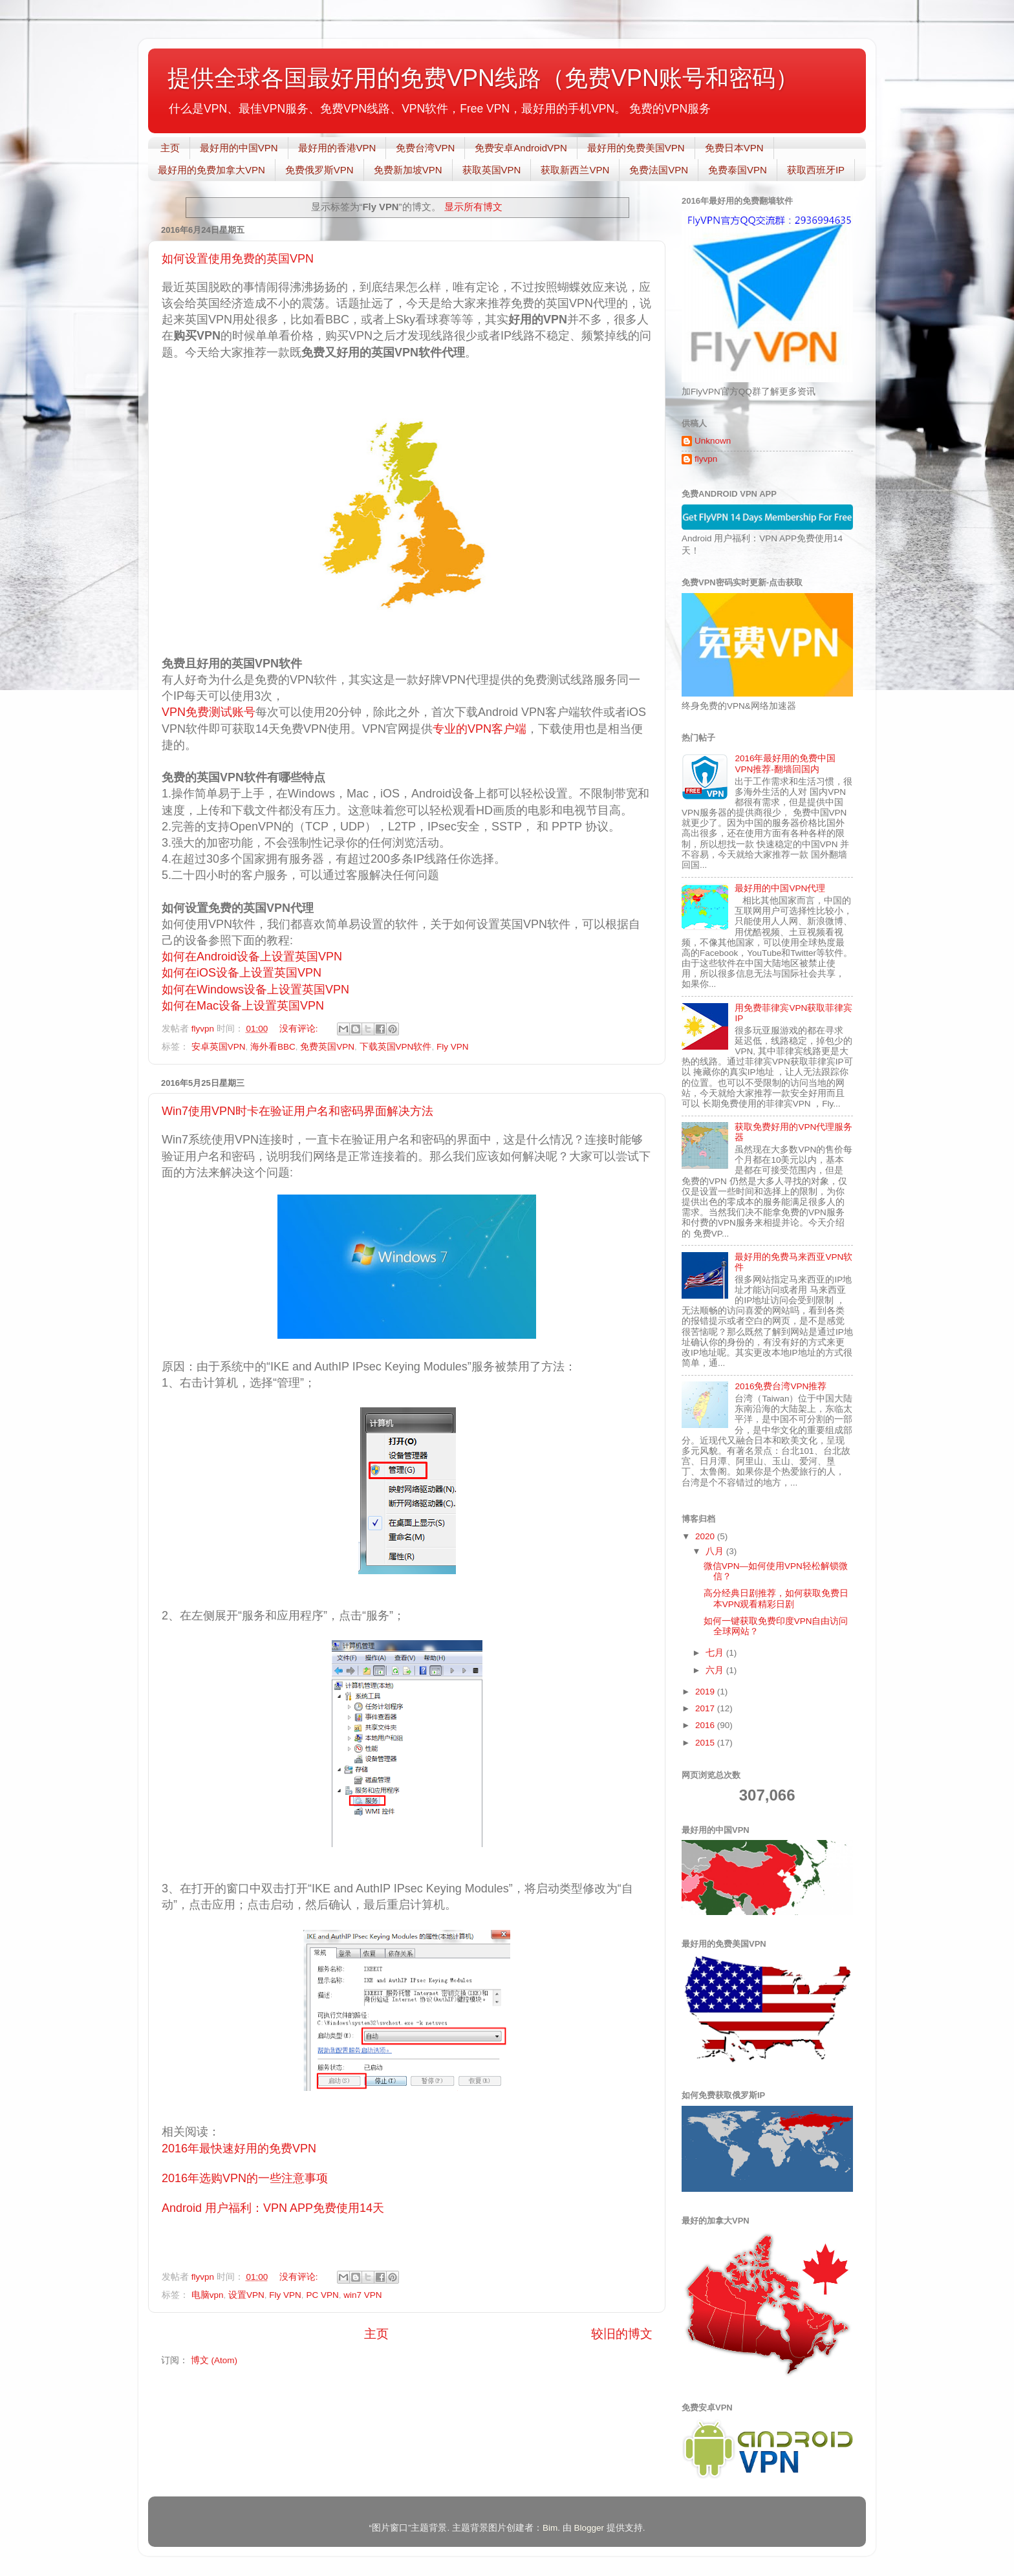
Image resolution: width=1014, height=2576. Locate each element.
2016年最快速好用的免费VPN (239, 2148)
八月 (716, 1551)
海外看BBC (273, 1047)
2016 (706, 1725)
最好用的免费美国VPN (636, 147)
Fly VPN (453, 1047)
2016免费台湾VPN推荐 (780, 1386)
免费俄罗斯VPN (319, 169)
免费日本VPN (734, 147)
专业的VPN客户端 (479, 728)
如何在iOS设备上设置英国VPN (241, 972)
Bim (550, 2528)
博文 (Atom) (214, 2360)
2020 (706, 1536)
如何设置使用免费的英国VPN (238, 258)
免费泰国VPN (737, 169)
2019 (706, 1691)
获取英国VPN (491, 169)
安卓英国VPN (218, 1047)
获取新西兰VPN (575, 169)
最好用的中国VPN (239, 147)
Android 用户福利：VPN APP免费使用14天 (273, 2208)
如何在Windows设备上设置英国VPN (255, 989)
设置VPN (246, 2295)
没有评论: (300, 1029)
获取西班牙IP (816, 169)
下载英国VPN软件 (396, 1047)
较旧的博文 (622, 2334)
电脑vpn (207, 2295)
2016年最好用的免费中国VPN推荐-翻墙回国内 (785, 763)
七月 (716, 1653)
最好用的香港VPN (337, 147)
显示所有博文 (473, 207)
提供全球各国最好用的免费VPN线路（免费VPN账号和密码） (483, 78)
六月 (716, 1670)
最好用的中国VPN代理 (780, 888)
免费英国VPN (327, 1047)
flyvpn (706, 459)
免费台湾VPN (425, 147)
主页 (170, 147)
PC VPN (322, 2295)
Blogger (589, 2528)
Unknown (713, 441)
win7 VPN (362, 2295)
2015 (706, 1743)
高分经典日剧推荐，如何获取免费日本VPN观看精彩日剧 (776, 1598)
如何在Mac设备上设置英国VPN (243, 1005)
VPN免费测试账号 (208, 712)
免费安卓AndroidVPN (521, 147)
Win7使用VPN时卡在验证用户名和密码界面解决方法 (297, 1111)
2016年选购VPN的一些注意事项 (245, 2178)
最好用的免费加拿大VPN (211, 169)
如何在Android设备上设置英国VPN (252, 956)
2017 (706, 1708)
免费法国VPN (658, 169)
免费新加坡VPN (408, 169)
